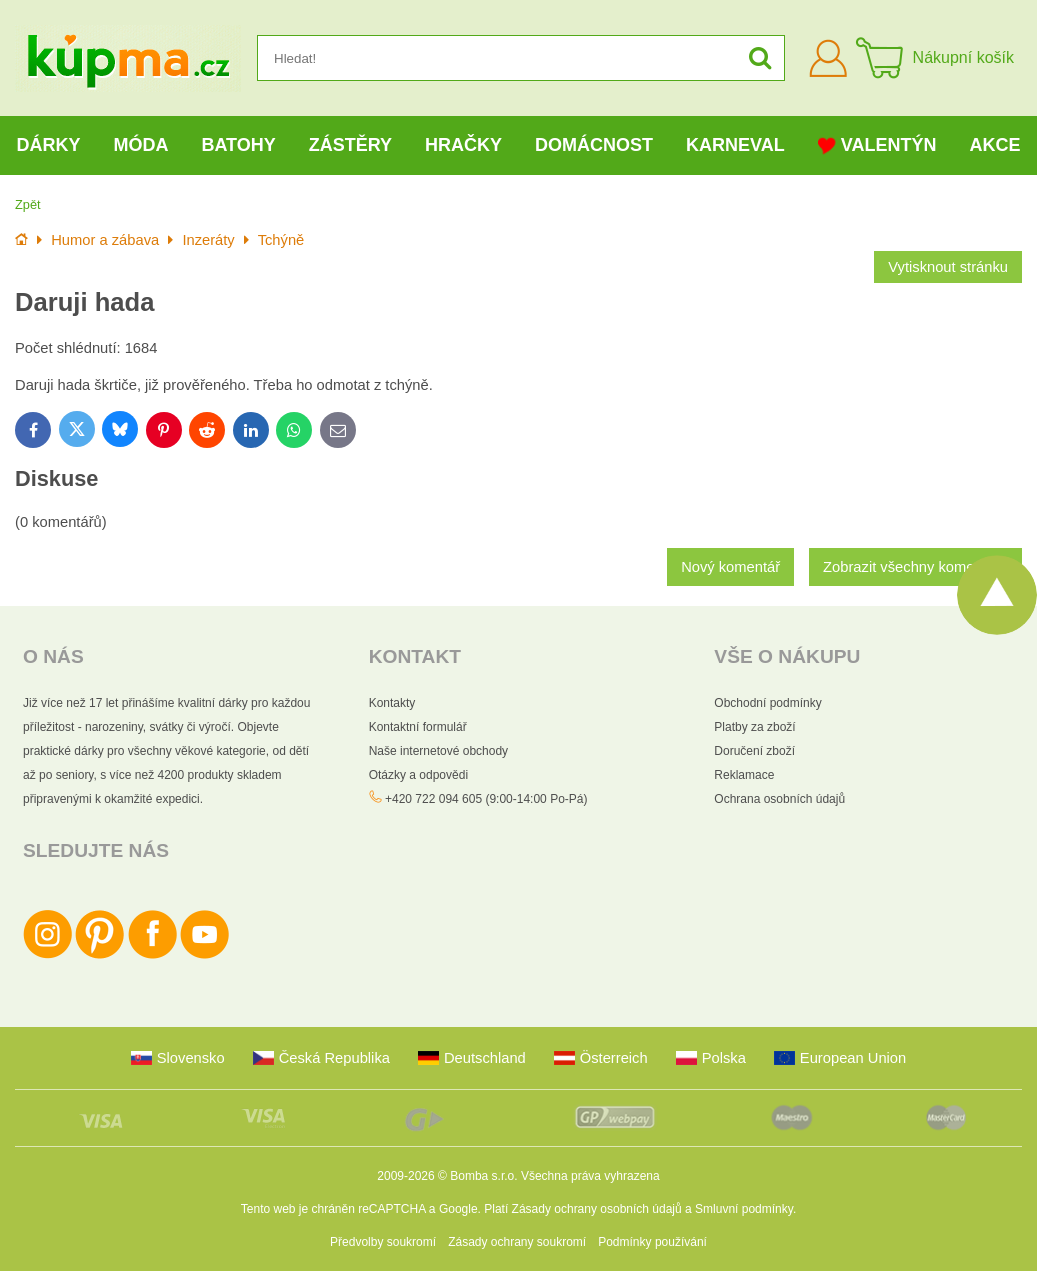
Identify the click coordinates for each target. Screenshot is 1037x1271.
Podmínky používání (652, 1242)
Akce (994, 145)
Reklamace (744, 775)
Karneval (735, 145)
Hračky (463, 145)
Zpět (28, 204)
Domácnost (594, 145)
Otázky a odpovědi (418, 775)
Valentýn (877, 145)
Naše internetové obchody (438, 751)
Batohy (238, 145)
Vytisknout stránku (948, 267)
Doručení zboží (754, 751)
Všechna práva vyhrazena (590, 1176)
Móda (140, 145)
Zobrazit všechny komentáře (915, 567)
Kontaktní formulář (418, 727)
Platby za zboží (754, 727)
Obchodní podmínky (767, 703)
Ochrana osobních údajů (779, 799)
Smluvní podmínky (744, 1209)
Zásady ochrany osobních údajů (597, 1209)
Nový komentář (730, 567)
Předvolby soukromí (383, 1242)
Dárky (48, 145)
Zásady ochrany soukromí (517, 1242)
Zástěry (350, 145)
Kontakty (392, 703)
